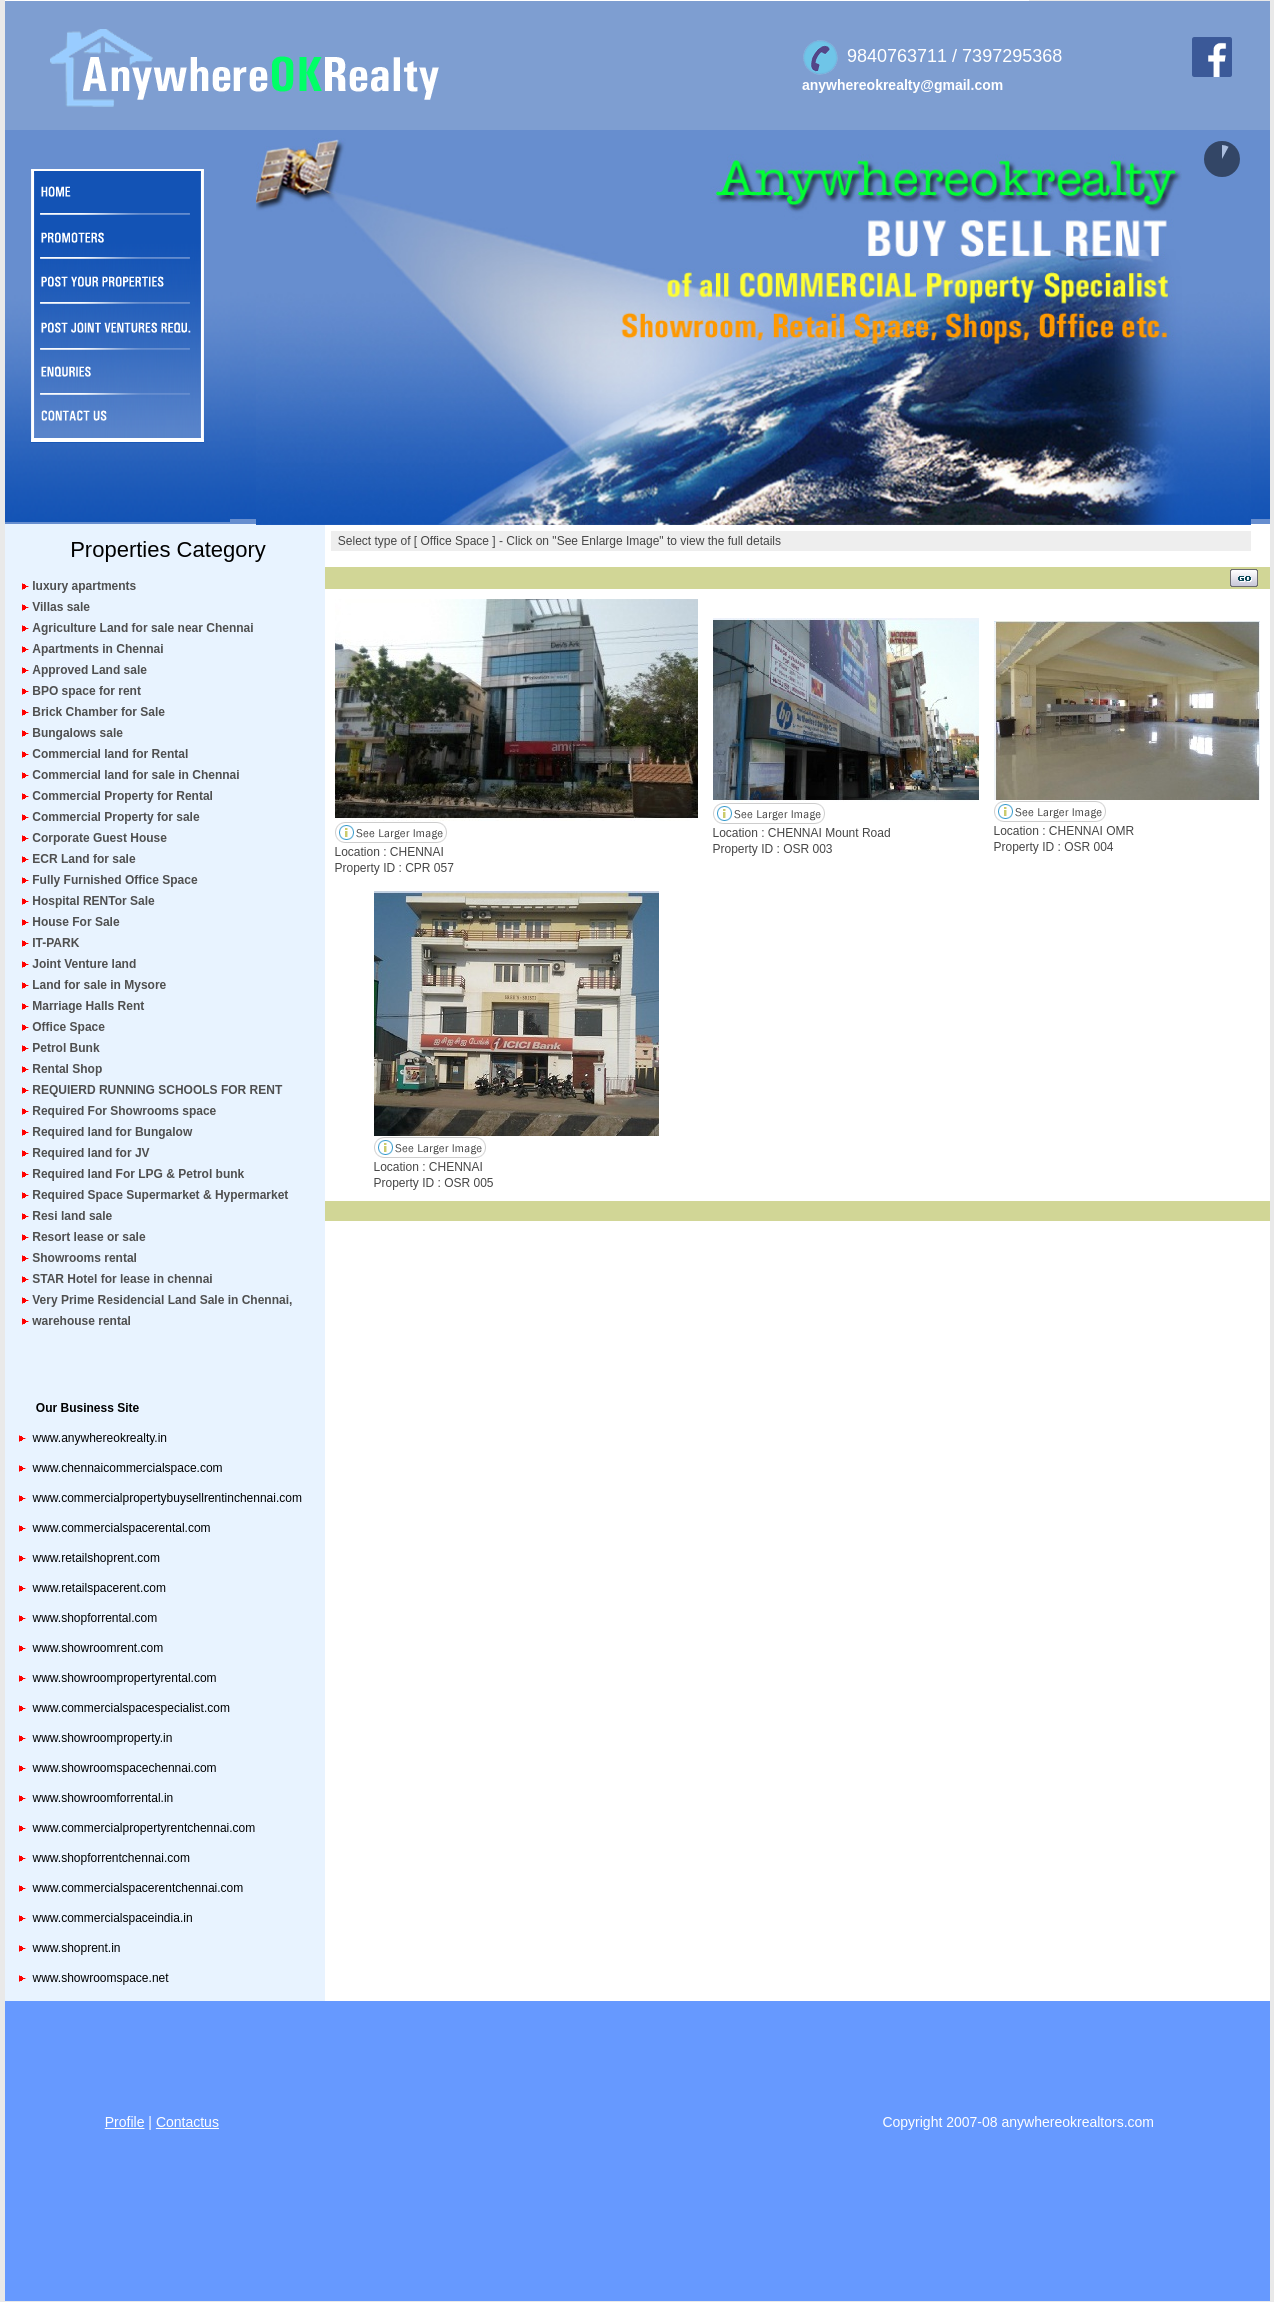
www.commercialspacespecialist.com (131, 1708)
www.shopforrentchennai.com (111, 1858)
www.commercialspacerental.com (122, 1528)
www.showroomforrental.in (103, 1798)
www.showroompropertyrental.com (125, 1678)
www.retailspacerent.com (99, 1588)
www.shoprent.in (77, 1948)
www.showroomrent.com (98, 1648)
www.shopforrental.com (95, 1618)
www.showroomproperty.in (103, 1738)
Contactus (187, 2122)
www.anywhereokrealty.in (100, 1438)
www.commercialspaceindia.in (113, 1918)
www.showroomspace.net (101, 1978)
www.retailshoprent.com (96, 1558)
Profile (125, 2122)
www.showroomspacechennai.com (125, 1768)
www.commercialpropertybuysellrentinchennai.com (167, 1498)
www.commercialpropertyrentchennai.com (144, 1828)
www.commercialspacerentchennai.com (138, 1888)
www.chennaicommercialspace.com (128, 1468)
